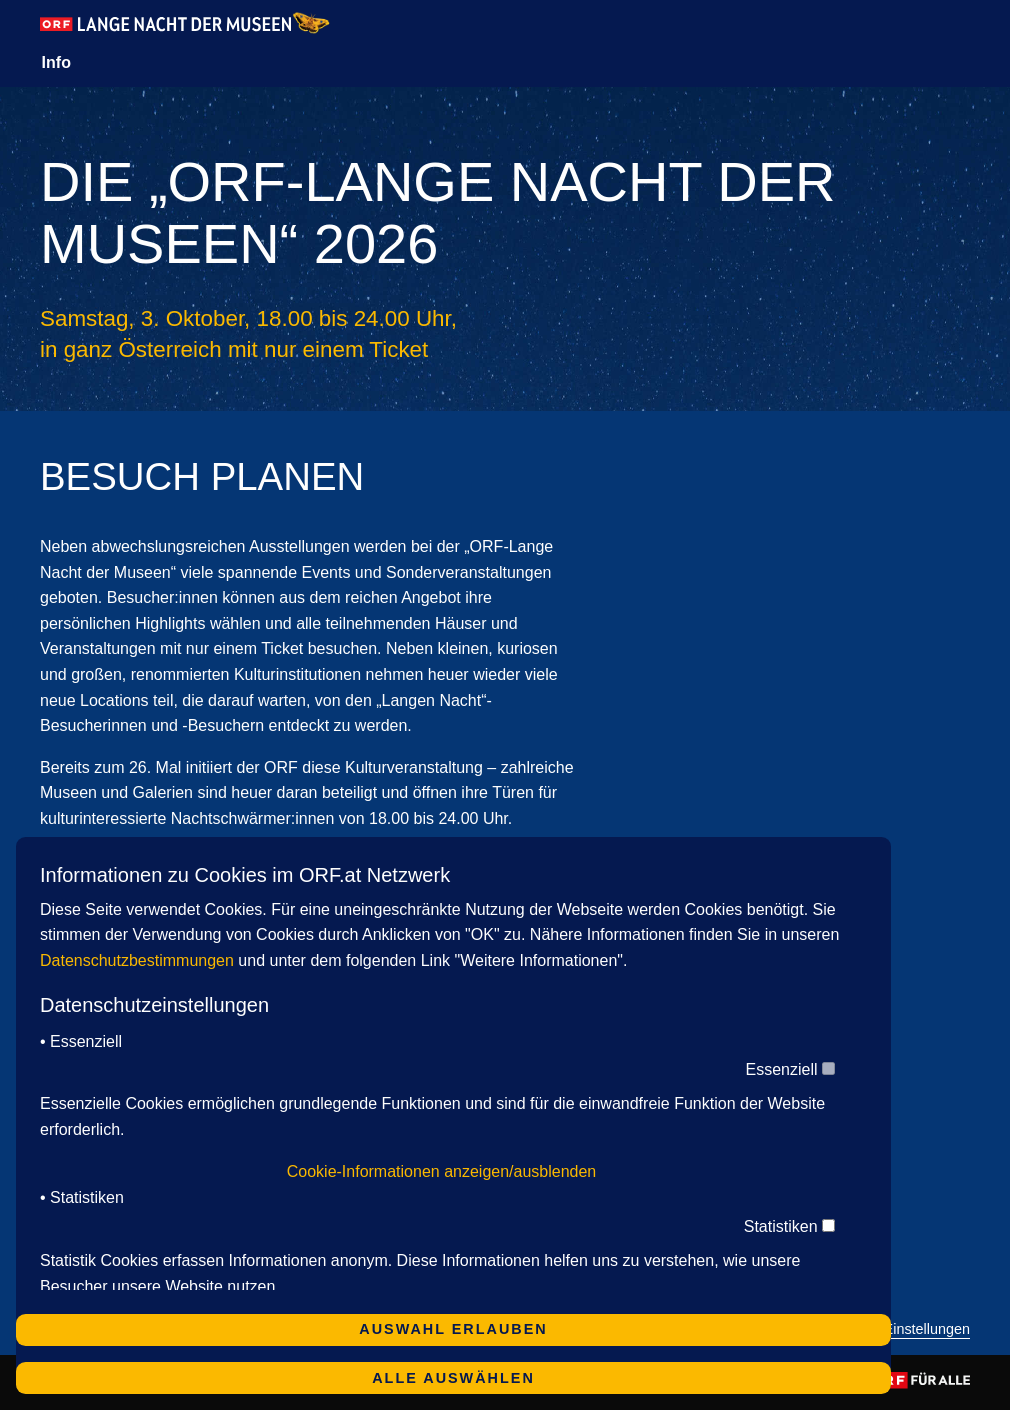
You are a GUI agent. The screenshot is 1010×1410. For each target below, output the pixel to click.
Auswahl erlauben (453, 1329)
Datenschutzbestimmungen (137, 960)
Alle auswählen (453, 1378)
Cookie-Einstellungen (902, 1329)
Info (56, 62)
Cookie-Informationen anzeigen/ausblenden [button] (442, 1171)
